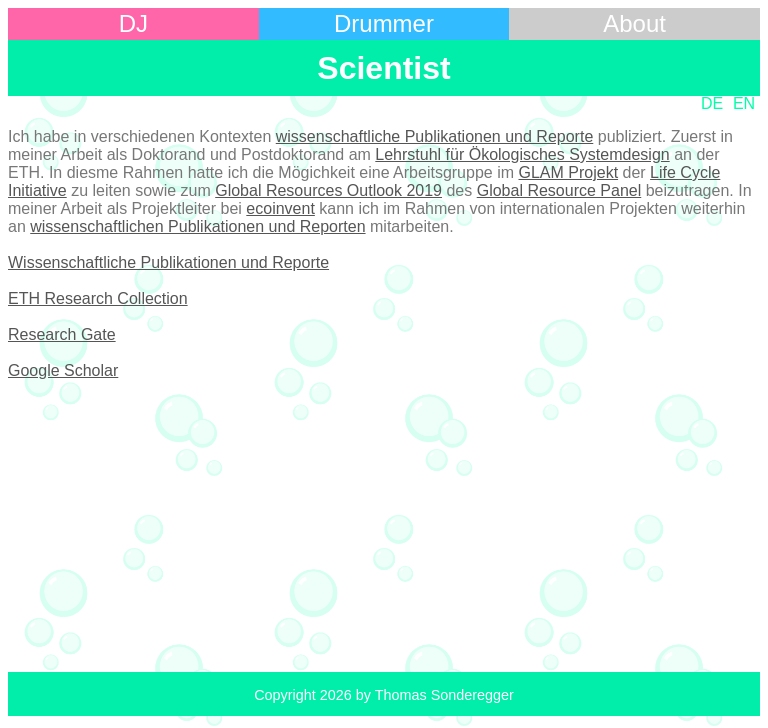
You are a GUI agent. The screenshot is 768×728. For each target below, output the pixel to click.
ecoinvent (280, 208)
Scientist (383, 68)
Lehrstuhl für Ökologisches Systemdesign (522, 154)
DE (712, 103)
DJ (133, 23)
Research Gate (62, 334)
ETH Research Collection (98, 298)
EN (744, 103)
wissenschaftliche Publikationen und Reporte (435, 136)
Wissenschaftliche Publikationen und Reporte (168, 262)
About (634, 23)
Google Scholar (63, 370)
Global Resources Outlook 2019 (328, 190)
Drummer (384, 23)
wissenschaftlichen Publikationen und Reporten (197, 226)
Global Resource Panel (559, 190)
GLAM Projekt (568, 172)
